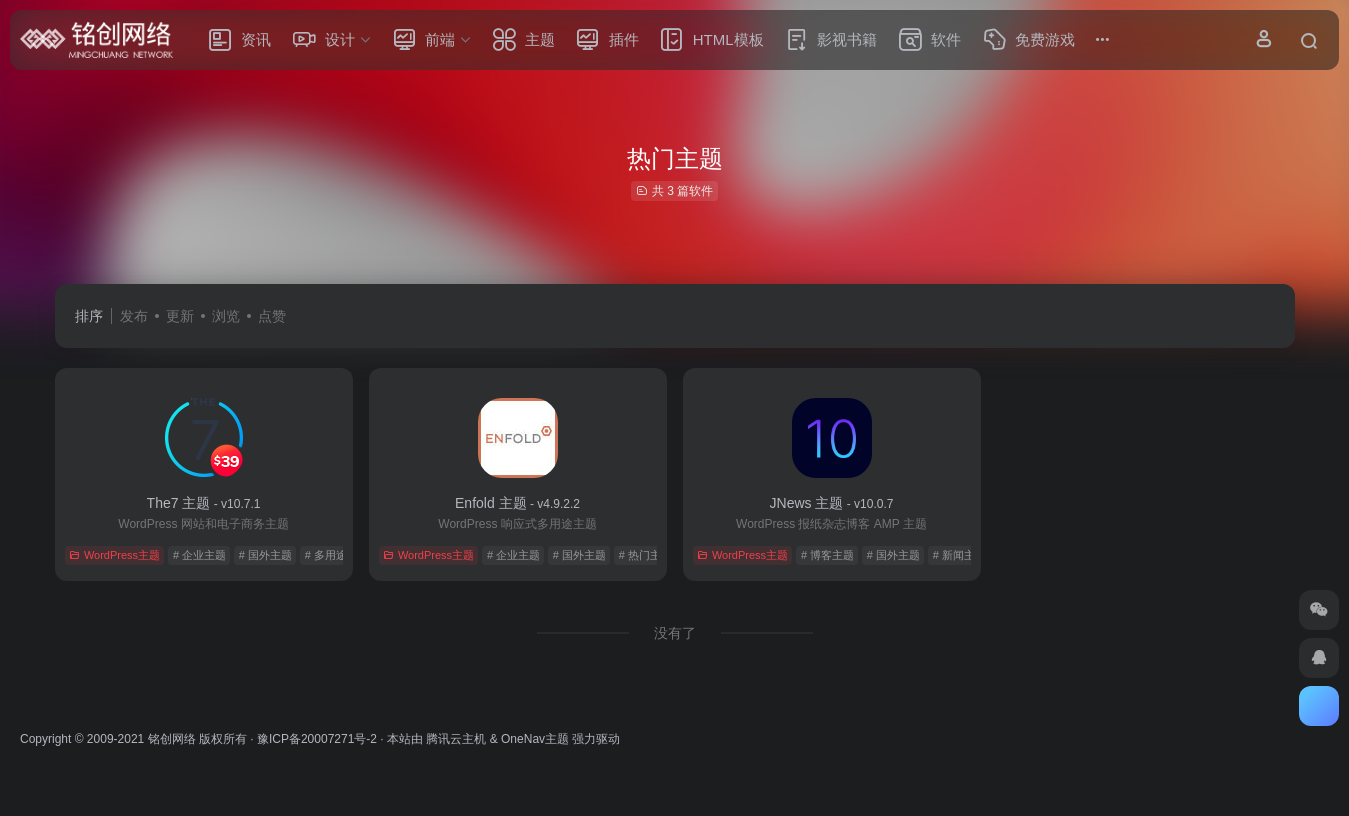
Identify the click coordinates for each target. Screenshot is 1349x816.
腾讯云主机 (456, 739)
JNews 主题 (832, 503)
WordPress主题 (114, 555)
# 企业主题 (199, 555)
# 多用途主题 (337, 555)
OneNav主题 (535, 739)
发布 (134, 316)
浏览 (226, 316)
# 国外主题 (265, 555)
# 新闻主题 (959, 555)
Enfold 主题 (517, 503)
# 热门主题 (645, 555)
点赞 (272, 316)
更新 (180, 316)
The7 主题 (204, 503)
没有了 (675, 633)
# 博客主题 (827, 555)
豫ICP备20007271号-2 (317, 739)
